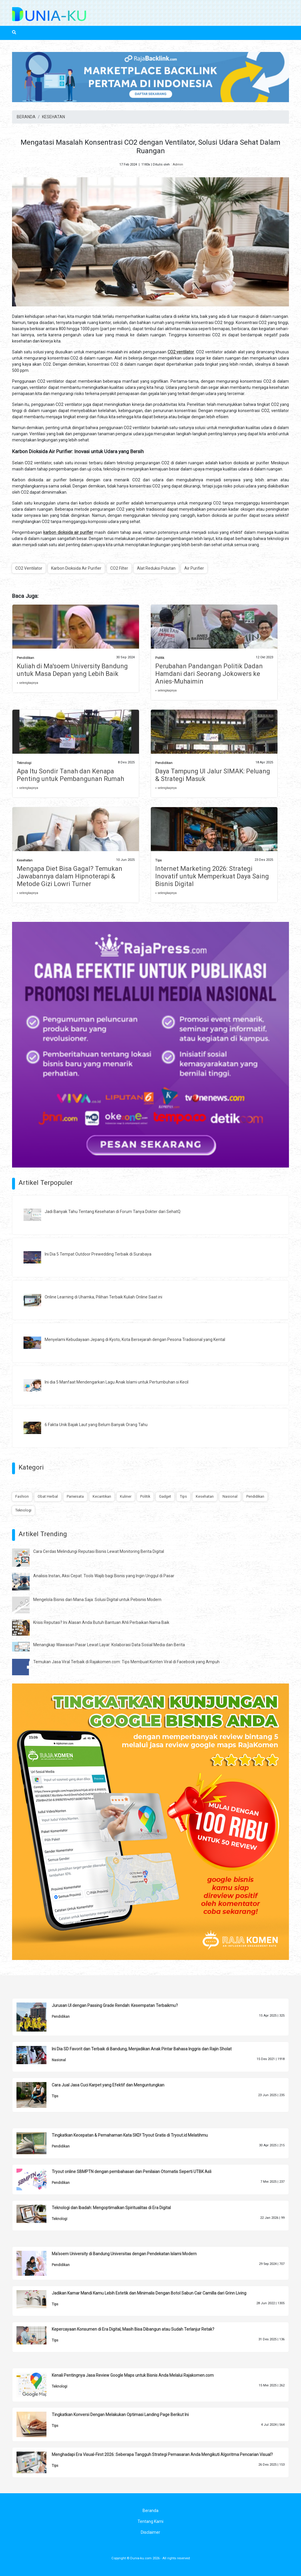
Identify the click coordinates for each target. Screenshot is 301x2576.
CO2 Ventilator (28, 568)
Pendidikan (25, 658)
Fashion (22, 1496)
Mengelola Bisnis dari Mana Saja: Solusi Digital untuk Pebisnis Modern (97, 1599)
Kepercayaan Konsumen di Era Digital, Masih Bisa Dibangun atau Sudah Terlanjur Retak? (133, 2329)
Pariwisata (75, 1496)
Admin (178, 164)
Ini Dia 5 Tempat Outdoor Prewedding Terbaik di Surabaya (98, 1254)
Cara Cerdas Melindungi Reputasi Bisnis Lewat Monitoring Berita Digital (98, 1551)
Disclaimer (150, 2532)
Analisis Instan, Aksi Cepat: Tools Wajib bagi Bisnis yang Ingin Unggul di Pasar (103, 1575)
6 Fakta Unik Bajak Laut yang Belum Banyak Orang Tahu (96, 1424)
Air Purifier (194, 568)
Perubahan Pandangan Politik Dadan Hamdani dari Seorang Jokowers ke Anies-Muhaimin (209, 673)
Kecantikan (102, 1496)
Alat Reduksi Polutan (156, 568)
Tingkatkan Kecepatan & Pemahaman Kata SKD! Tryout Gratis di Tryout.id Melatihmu (130, 2135)
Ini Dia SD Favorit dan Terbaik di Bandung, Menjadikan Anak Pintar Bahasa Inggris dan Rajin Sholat (142, 2049)
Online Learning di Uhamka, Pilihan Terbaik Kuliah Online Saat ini (103, 1297)
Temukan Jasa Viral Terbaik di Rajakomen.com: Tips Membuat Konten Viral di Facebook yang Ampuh (126, 1661)
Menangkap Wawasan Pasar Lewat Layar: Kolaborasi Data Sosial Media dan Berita (109, 1644)
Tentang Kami (150, 2521)
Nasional (230, 1496)
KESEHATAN (53, 116)
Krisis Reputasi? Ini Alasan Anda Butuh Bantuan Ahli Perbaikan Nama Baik (101, 1622)
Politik (159, 658)
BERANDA (26, 116)
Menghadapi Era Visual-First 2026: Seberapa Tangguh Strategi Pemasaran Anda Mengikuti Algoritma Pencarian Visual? (162, 2454)
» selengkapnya (27, 682)
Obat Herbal (48, 1496)
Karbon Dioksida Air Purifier (76, 568)
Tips (158, 860)
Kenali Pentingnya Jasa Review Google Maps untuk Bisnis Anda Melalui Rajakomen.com (133, 2375)
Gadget (165, 1496)
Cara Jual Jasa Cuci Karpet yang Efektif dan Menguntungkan (108, 2085)
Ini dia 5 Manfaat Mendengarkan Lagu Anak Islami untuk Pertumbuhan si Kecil (116, 1382)
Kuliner (125, 1496)
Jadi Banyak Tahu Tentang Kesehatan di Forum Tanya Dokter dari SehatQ (112, 1211)
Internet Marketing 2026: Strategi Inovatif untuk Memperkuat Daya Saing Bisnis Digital (212, 876)
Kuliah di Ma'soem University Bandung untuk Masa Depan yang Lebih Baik (72, 669)
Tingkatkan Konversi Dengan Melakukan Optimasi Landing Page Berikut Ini (120, 2414)
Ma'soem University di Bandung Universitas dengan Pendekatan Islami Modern (124, 2253)
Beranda (150, 2510)
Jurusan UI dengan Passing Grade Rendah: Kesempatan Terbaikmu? (115, 2005)
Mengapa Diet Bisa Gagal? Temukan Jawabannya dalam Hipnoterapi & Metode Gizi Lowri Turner (69, 876)
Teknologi (24, 763)
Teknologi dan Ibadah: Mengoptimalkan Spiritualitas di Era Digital (111, 2207)
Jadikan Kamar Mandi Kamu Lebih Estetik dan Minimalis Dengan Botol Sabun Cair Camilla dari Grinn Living (149, 2293)
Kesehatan (25, 860)
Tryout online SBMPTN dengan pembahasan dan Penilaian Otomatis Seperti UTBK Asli (131, 2171)
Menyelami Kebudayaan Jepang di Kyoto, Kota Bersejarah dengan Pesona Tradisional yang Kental (135, 1339)
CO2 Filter (119, 568)
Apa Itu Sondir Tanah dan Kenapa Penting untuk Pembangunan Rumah (70, 774)
